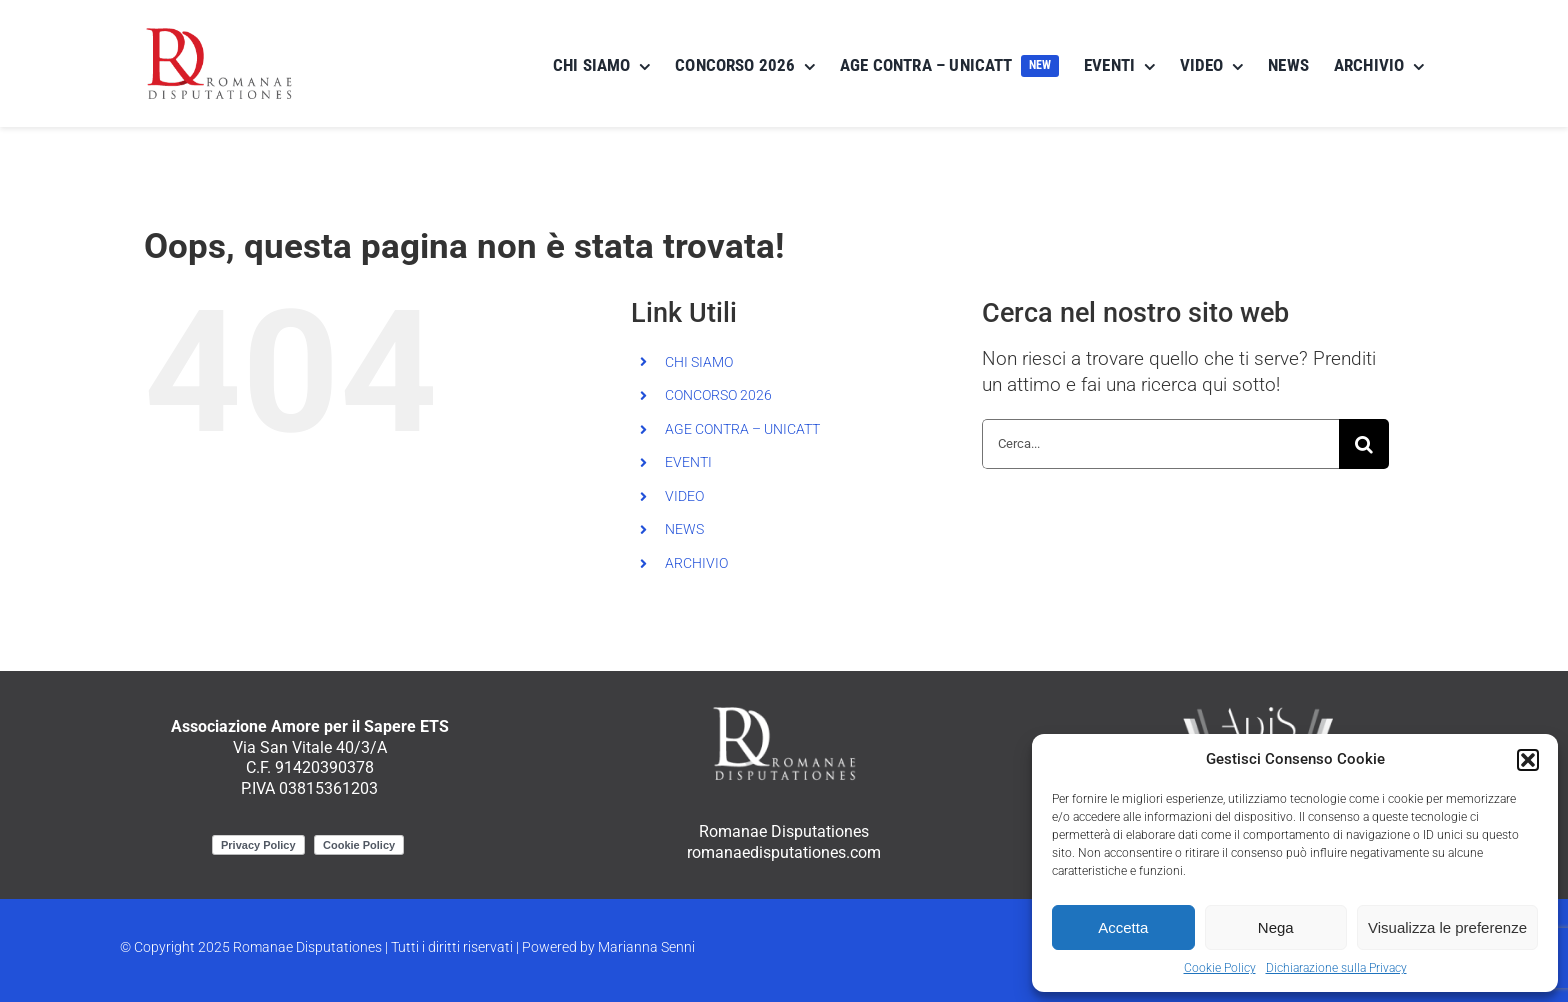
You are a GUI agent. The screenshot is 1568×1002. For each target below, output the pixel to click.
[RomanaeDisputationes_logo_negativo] (784, 710)
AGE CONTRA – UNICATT (742, 429)
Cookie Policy (1220, 968)
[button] (1528, 760)
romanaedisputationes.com (784, 852)
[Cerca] (1364, 444)
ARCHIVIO (696, 563)
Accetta (1123, 927)
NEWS (684, 529)
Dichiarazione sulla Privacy (1336, 968)
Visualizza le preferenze (1447, 927)
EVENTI (688, 462)
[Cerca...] (1160, 444)
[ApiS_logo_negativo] (1258, 710)
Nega (1276, 927)
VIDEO (684, 496)
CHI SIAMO (699, 362)
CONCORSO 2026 (718, 395)
